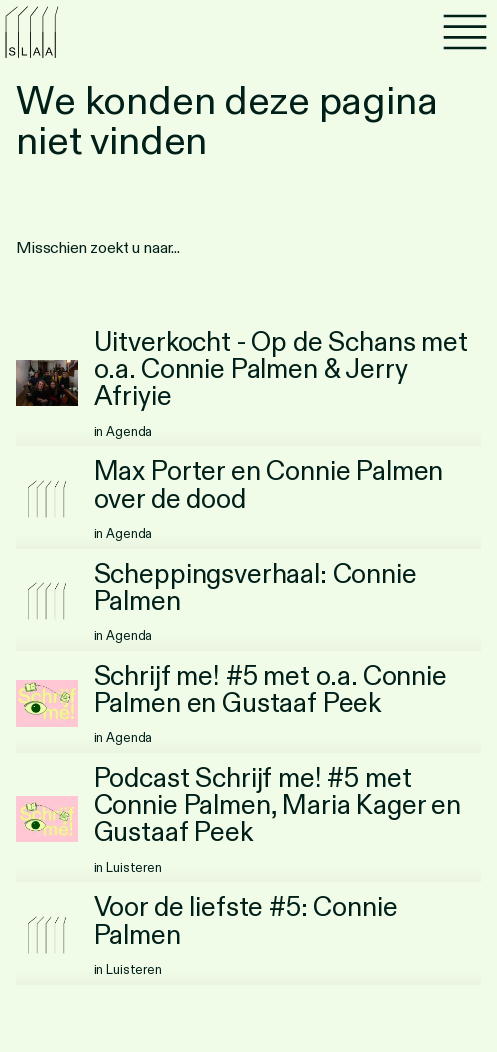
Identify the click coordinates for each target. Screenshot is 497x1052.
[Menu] (465, 32)
